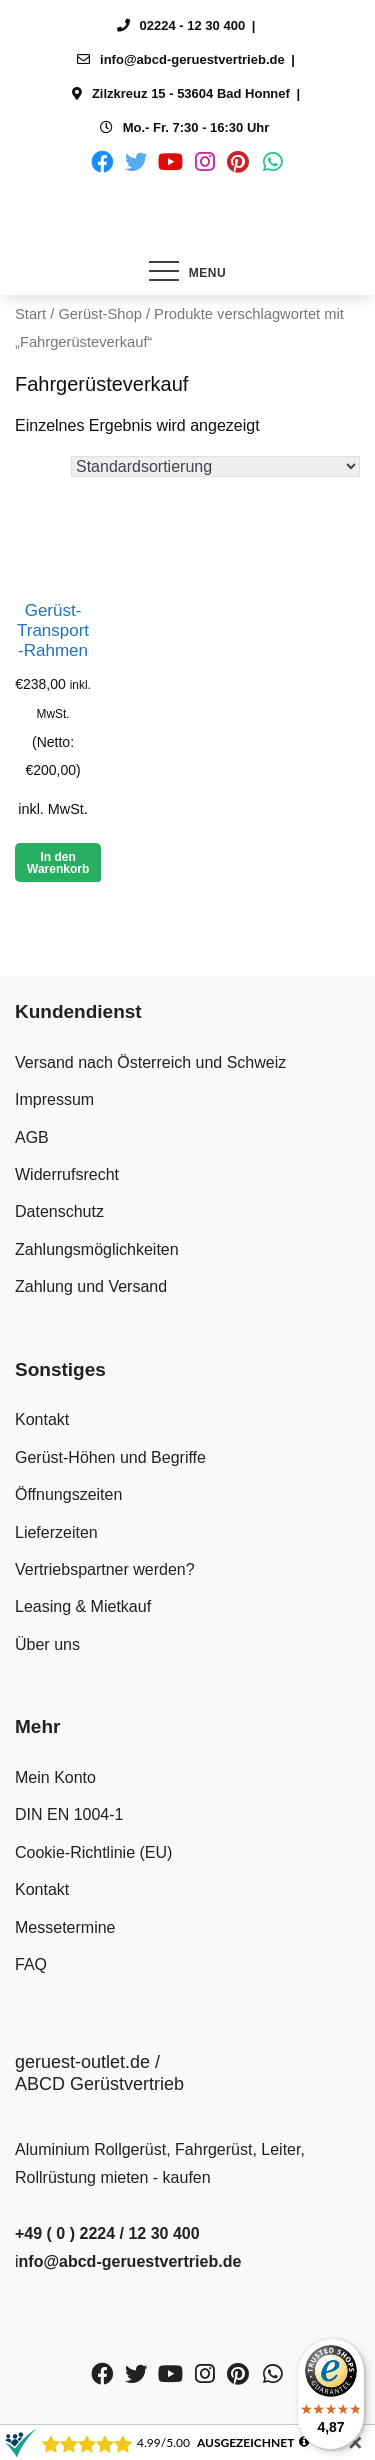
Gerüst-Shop (99, 314)
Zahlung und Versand (91, 1286)
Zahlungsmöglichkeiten (97, 1249)
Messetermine (65, 1927)
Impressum (54, 1099)
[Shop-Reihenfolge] (215, 466)
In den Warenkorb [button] (58, 863)
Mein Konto (55, 1777)
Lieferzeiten (56, 1532)
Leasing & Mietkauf (83, 1606)
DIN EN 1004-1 (69, 1814)
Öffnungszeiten (68, 1494)
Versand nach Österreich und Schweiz (150, 1062)
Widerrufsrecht (67, 1174)
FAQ (31, 1964)
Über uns (47, 1644)
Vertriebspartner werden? (105, 1569)
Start (30, 314)
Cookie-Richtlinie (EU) (93, 1852)
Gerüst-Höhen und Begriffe (110, 1457)
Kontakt (42, 1419)
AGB (32, 1137)
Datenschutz (59, 1211)
